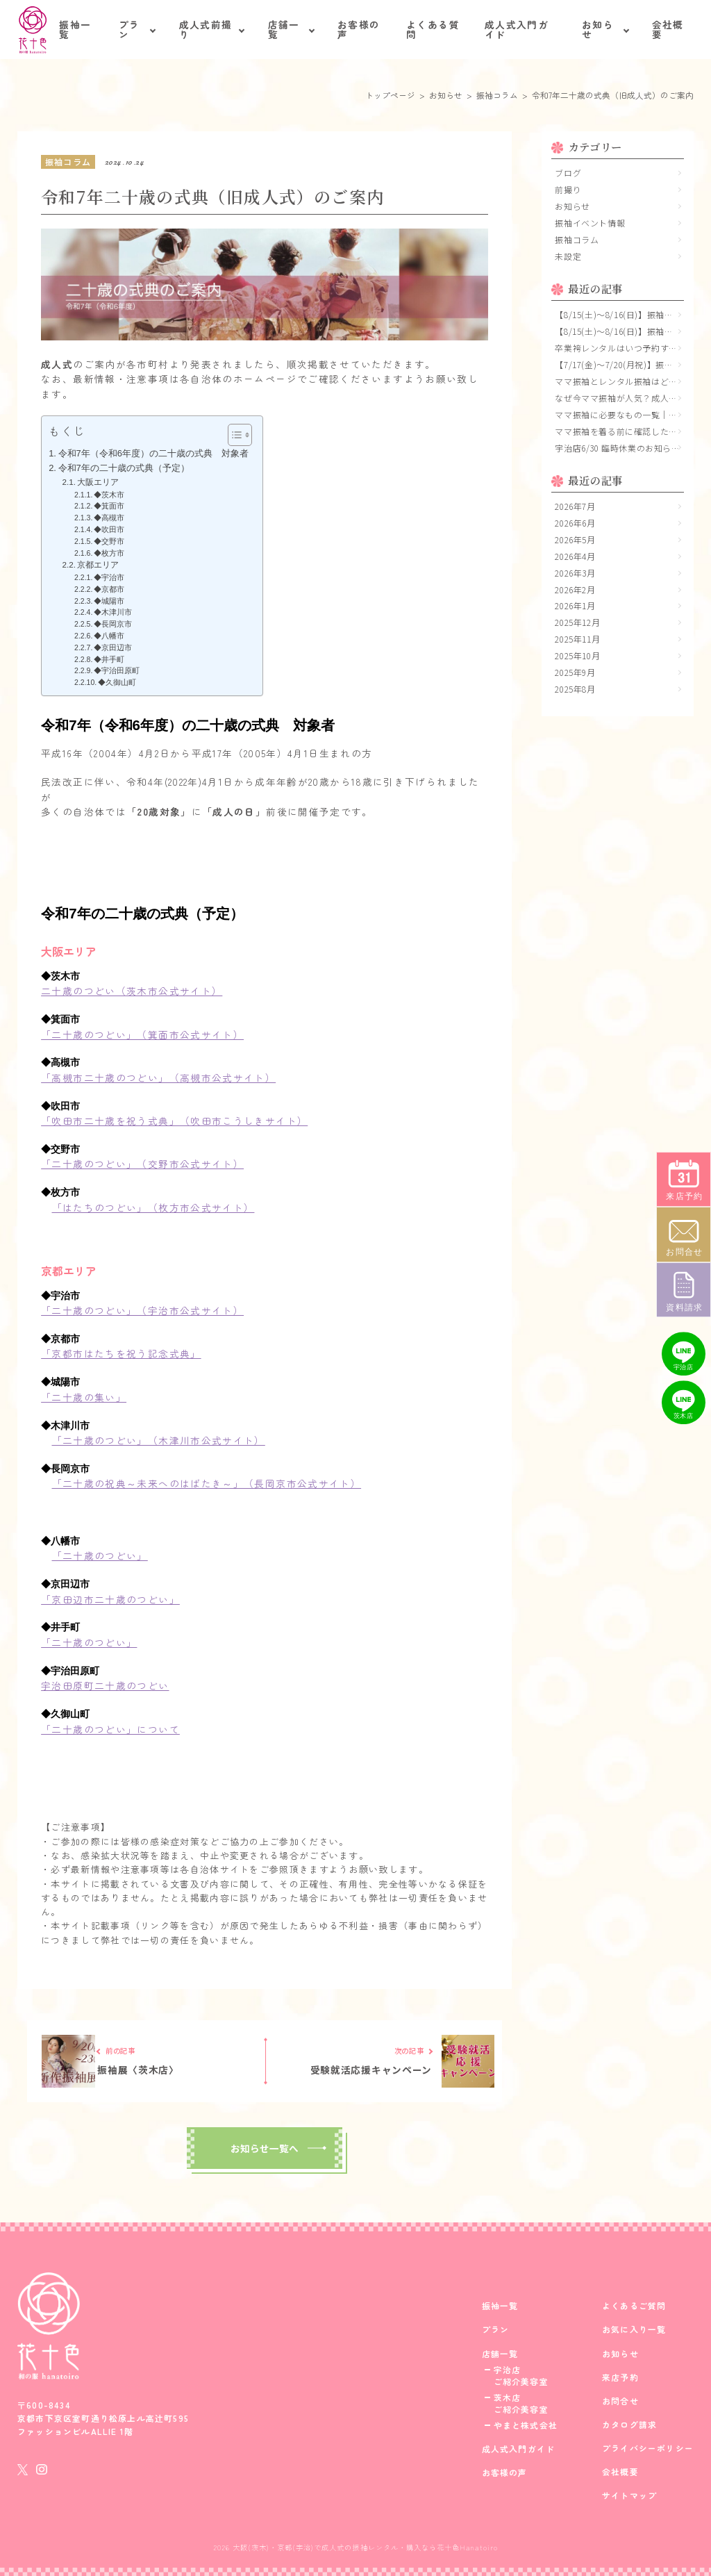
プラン (129, 29)
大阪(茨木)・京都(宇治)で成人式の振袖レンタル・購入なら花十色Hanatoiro (365, 2547)
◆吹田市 (113, 529)
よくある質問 (433, 29)
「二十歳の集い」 (83, 1397)
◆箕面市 (113, 506)
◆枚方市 (109, 553)
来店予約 (620, 2377)
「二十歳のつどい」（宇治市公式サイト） (142, 1310)
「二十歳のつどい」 (100, 1555)
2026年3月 (575, 573)
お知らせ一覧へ (265, 2148)
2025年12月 (577, 622)
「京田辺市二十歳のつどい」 (110, 1599)
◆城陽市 (113, 601)
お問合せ (620, 2401)
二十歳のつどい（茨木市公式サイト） (131, 991)
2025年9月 (575, 672)
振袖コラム (577, 239)
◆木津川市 (117, 612)
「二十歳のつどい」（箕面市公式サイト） (142, 1034)
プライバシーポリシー (648, 2448)
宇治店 (507, 2370)
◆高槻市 (113, 517)
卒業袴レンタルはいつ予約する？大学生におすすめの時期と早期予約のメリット (619, 348)
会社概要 (668, 29)
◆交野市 (113, 541)
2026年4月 (575, 556)
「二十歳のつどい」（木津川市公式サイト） (158, 1440)
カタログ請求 (629, 2424)
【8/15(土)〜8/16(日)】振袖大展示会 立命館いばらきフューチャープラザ (619, 331)
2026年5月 (575, 539)
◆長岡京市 (113, 624)
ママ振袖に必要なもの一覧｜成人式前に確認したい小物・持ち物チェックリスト (619, 414)
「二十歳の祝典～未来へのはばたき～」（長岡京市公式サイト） (207, 1483)
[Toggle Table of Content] (233, 435)
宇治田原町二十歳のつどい (105, 1685)
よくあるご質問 (634, 2306)
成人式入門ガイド (517, 29)
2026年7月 (575, 506)
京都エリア (98, 564)
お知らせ (598, 29)
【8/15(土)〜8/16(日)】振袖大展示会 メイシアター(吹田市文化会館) (619, 314)
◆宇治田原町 (120, 670)
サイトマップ (629, 2495)
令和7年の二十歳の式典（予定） (124, 468)
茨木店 (507, 2397)
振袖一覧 (75, 29)
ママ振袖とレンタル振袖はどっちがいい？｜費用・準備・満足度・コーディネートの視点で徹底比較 (619, 381)
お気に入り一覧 (634, 2329)
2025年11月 (577, 639)
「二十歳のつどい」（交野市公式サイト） (142, 1164)
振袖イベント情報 (590, 223)
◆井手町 (113, 659)
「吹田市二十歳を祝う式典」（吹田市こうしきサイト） (174, 1121)
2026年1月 (575, 605)
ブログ (568, 173)
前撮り (568, 189)
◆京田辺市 (117, 647)
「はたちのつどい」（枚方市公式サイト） (153, 1207)
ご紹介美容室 (521, 2381)
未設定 (568, 256)
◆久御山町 (121, 682)
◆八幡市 (113, 635)
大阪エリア (98, 481)
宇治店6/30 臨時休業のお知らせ (617, 448)
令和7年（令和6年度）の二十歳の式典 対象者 (153, 453)
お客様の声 (358, 29)
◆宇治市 (113, 577)
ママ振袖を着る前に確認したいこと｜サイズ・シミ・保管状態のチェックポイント (619, 431)
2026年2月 (575, 589)
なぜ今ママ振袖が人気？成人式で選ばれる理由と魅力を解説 (619, 398)
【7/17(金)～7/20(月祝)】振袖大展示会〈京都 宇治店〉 (619, 364)
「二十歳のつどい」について (110, 1729)
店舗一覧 (284, 29)
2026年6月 (575, 523)
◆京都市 (113, 589)
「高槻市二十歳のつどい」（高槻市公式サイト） (158, 1077)
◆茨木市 (113, 494)
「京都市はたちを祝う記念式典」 (121, 1353)
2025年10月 (577, 655)
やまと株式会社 (526, 2425)
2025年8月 (575, 689)
